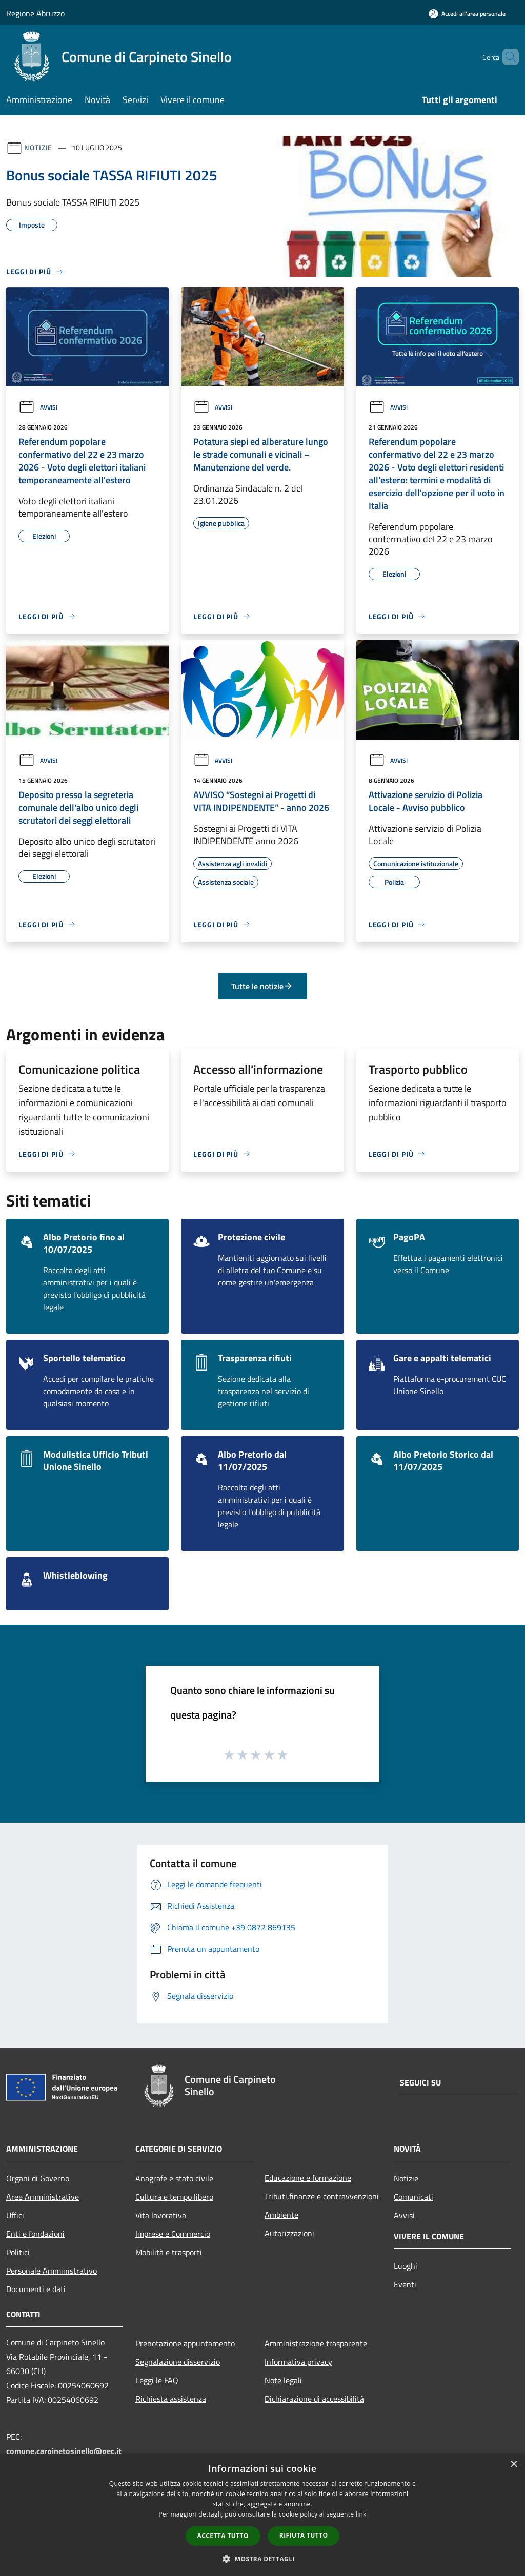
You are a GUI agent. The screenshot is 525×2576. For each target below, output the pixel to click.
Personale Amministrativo (51, 2270)
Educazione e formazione (308, 2178)
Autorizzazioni (289, 2233)
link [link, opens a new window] (361, 2514)
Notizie (38, 147)
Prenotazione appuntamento (185, 2343)
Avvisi (37, 407)
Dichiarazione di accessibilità (314, 2399)
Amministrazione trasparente (316, 2343)
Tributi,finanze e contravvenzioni (322, 2196)
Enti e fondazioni (35, 2233)
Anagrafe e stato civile (174, 2178)
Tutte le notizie (262, 986)
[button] (262, 2558)
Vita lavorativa (160, 2215)
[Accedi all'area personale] (467, 14)
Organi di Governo (37, 2178)
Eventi (405, 2284)
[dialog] (262, 2515)
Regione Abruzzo (35, 13)
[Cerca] (506, 57)
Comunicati (413, 2197)
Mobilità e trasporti (168, 2252)
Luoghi (405, 2266)
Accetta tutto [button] (223, 2535)
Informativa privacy (298, 2362)
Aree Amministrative (42, 2197)
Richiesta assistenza (170, 2399)
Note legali (283, 2380)
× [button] (513, 2464)
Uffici (15, 2215)
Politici (18, 2252)
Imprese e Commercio (172, 2233)
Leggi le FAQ (156, 2380)
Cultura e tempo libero (174, 2197)
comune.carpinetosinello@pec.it (64, 2451)
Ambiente (281, 2215)
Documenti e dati (36, 2289)
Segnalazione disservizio (177, 2362)
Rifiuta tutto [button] (303, 2535)
